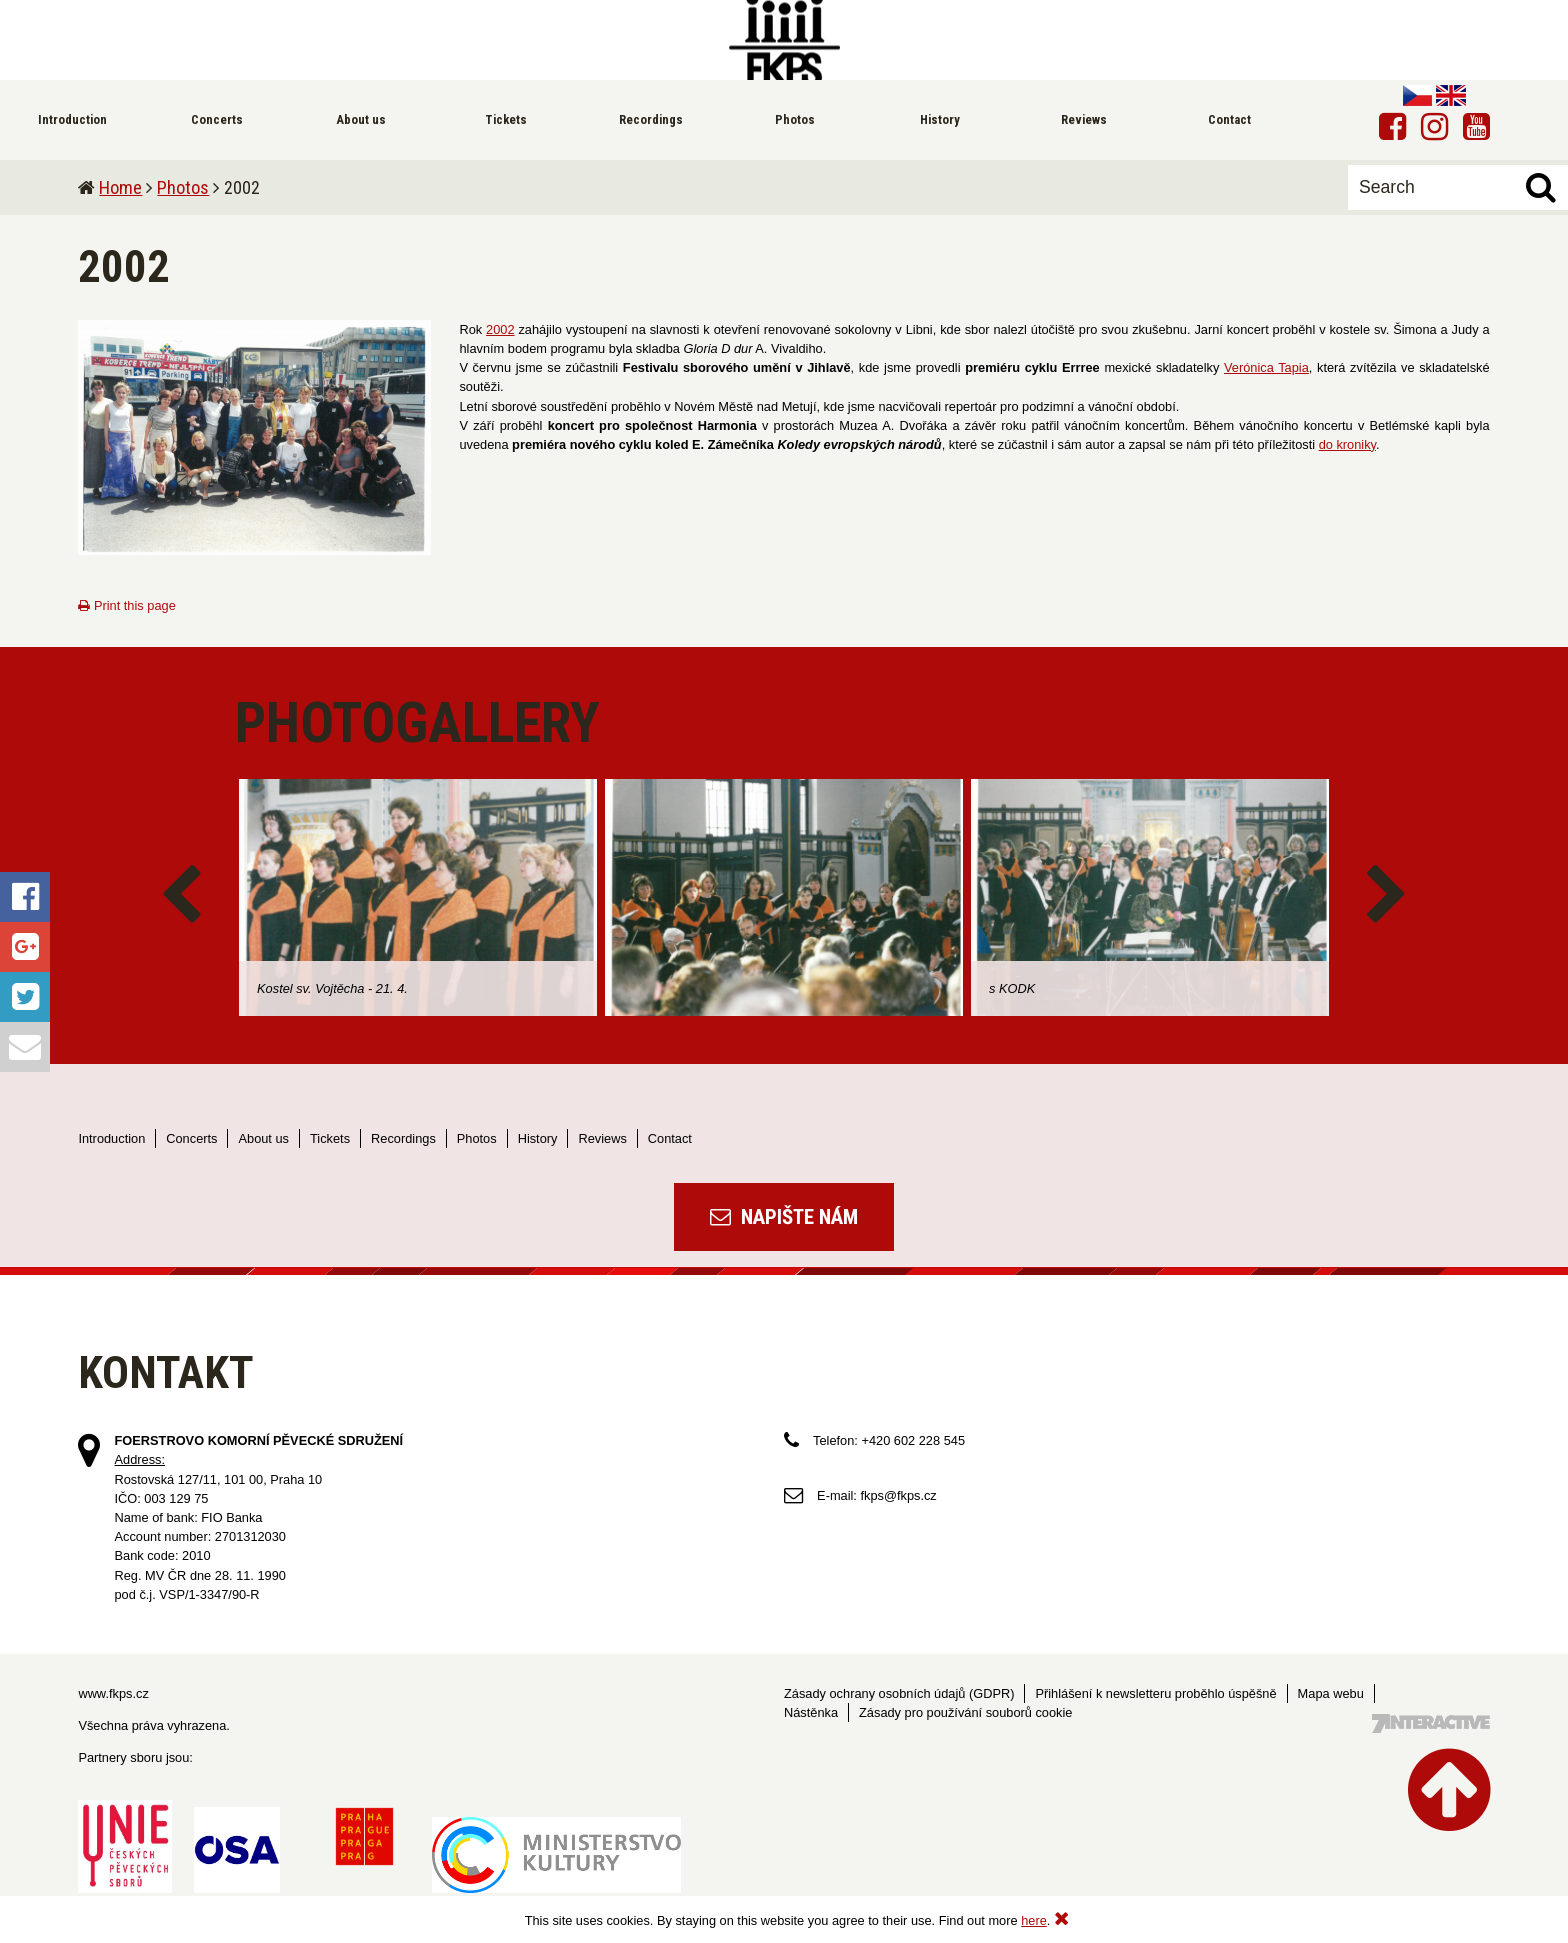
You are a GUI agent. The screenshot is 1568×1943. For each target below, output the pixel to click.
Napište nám (784, 1217)
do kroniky (1347, 444)
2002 (500, 329)
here (1034, 1920)
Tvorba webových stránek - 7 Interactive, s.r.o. (1431, 1723)
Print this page (126, 605)
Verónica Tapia (1266, 367)
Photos (183, 187)
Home (120, 187)
